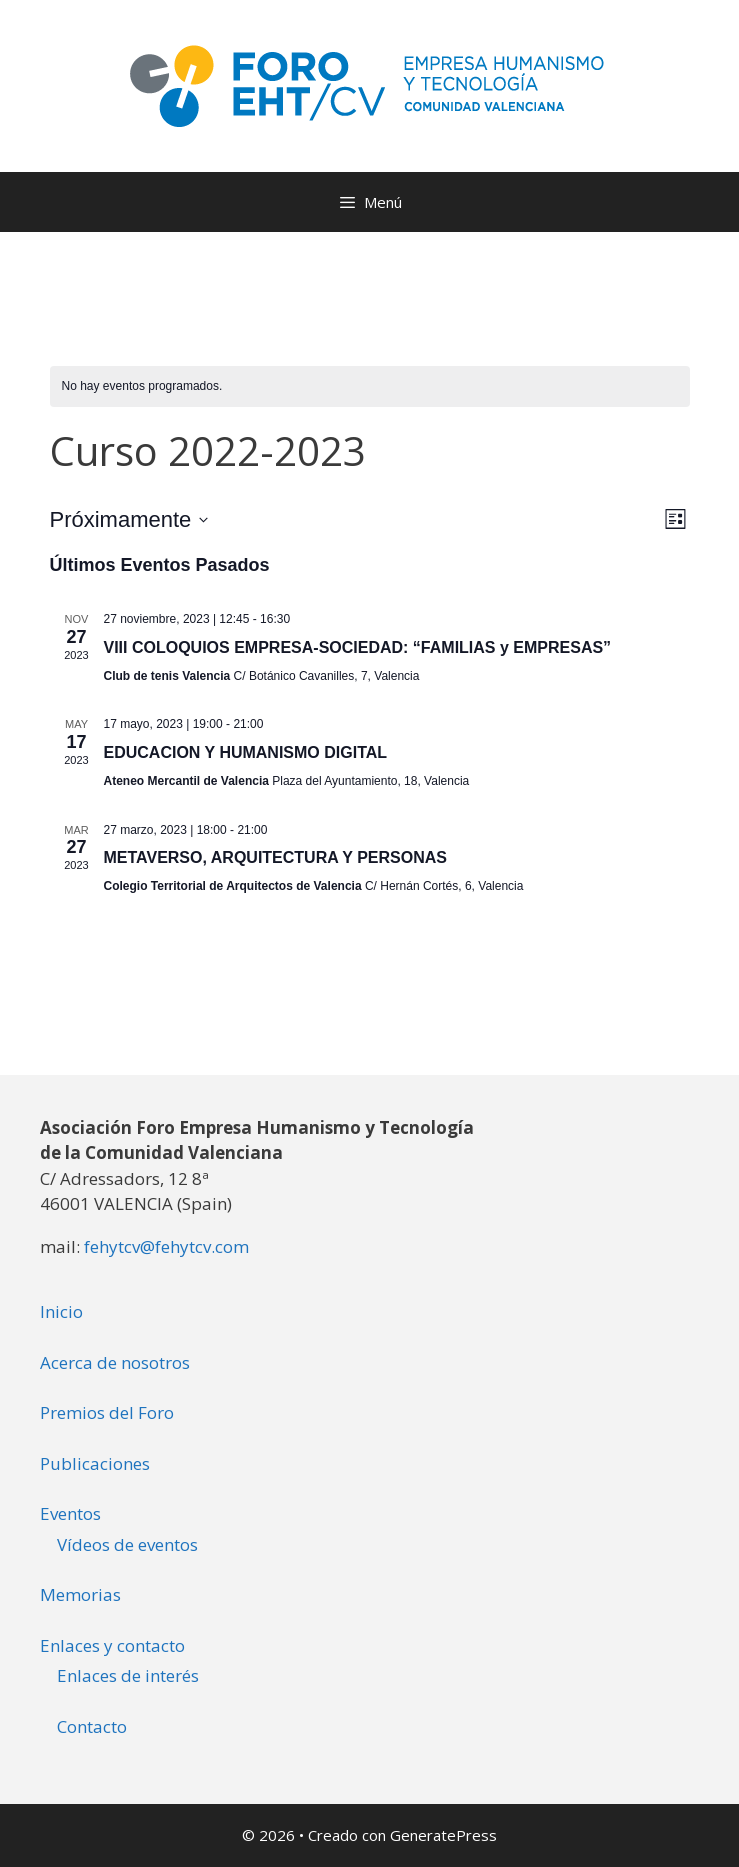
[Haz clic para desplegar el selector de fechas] (129, 519)
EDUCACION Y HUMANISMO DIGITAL (246, 752)
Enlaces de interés (128, 1675)
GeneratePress (443, 1835)
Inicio (61, 1311)
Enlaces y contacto (112, 1645)
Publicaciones (95, 1463)
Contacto (92, 1726)
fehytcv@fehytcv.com (166, 1246)
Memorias (80, 1594)
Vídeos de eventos (127, 1544)
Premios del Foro (107, 1412)
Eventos (70, 1513)
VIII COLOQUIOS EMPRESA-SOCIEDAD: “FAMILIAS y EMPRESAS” (358, 647)
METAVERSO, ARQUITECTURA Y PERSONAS (275, 857)
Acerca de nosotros (115, 1362)
